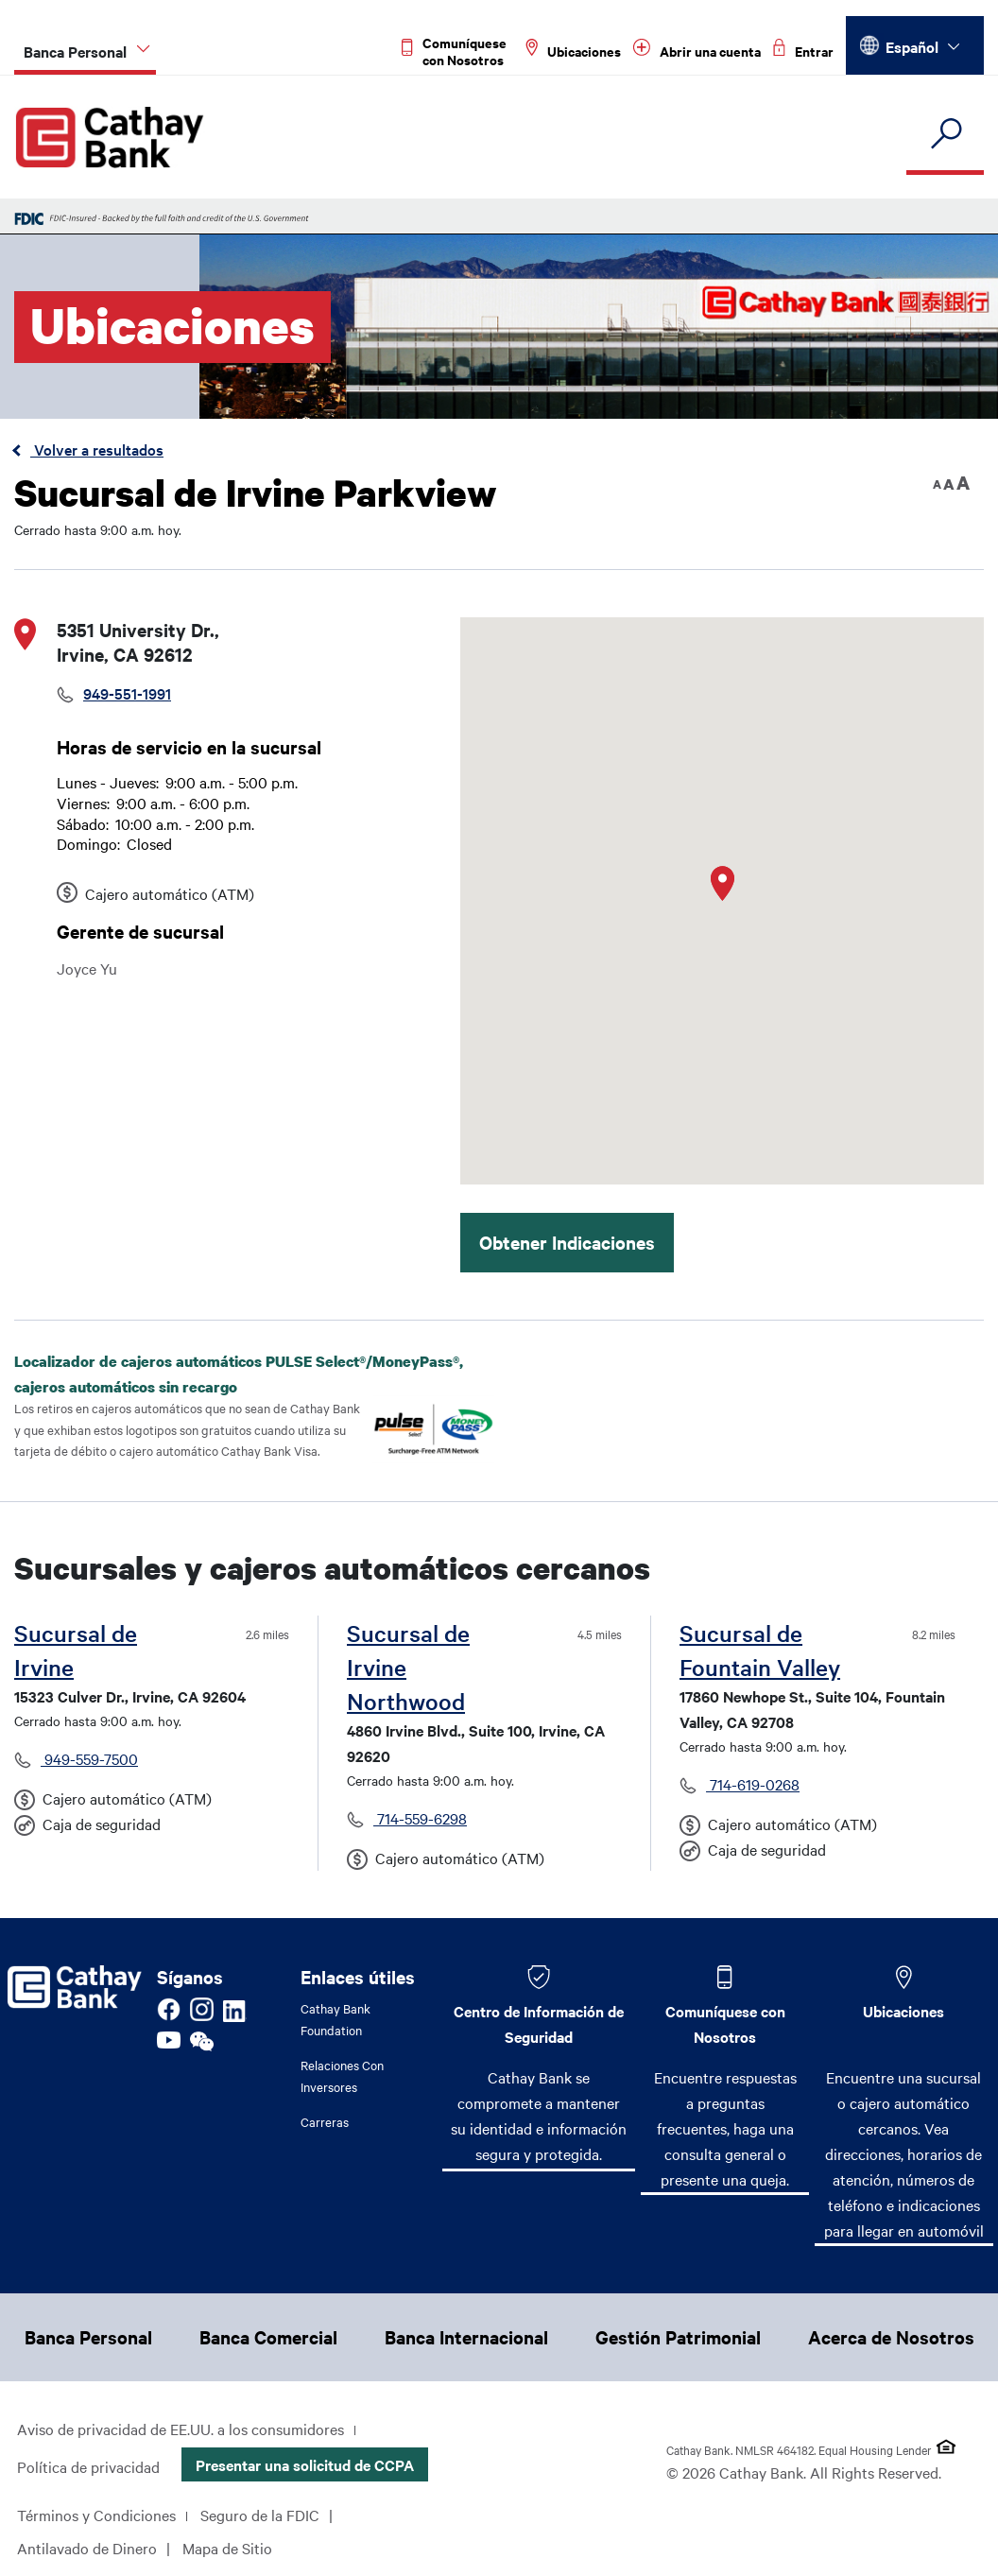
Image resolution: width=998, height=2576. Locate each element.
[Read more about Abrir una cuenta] (697, 51)
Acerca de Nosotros (891, 2337)
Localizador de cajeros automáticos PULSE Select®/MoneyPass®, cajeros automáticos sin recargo (238, 1374)
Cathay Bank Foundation (335, 2018)
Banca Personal (88, 2337)
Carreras (325, 2121)
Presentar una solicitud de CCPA (305, 2464)
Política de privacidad (88, 2466)
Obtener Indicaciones (567, 1242)
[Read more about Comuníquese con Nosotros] (457, 51)
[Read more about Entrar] (803, 51)
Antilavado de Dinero (87, 2547)
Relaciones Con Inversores (342, 2075)
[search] (945, 134)
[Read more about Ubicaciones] (573, 51)
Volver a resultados (96, 449)
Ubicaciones (903, 2010)
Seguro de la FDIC (259, 2514)
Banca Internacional (466, 2337)
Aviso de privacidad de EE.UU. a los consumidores (180, 2428)
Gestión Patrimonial (678, 2337)
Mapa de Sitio (227, 2547)
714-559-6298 (420, 1817)
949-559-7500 (89, 1758)
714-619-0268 (753, 1783)
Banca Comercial (268, 2337)
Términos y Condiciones (96, 2514)
